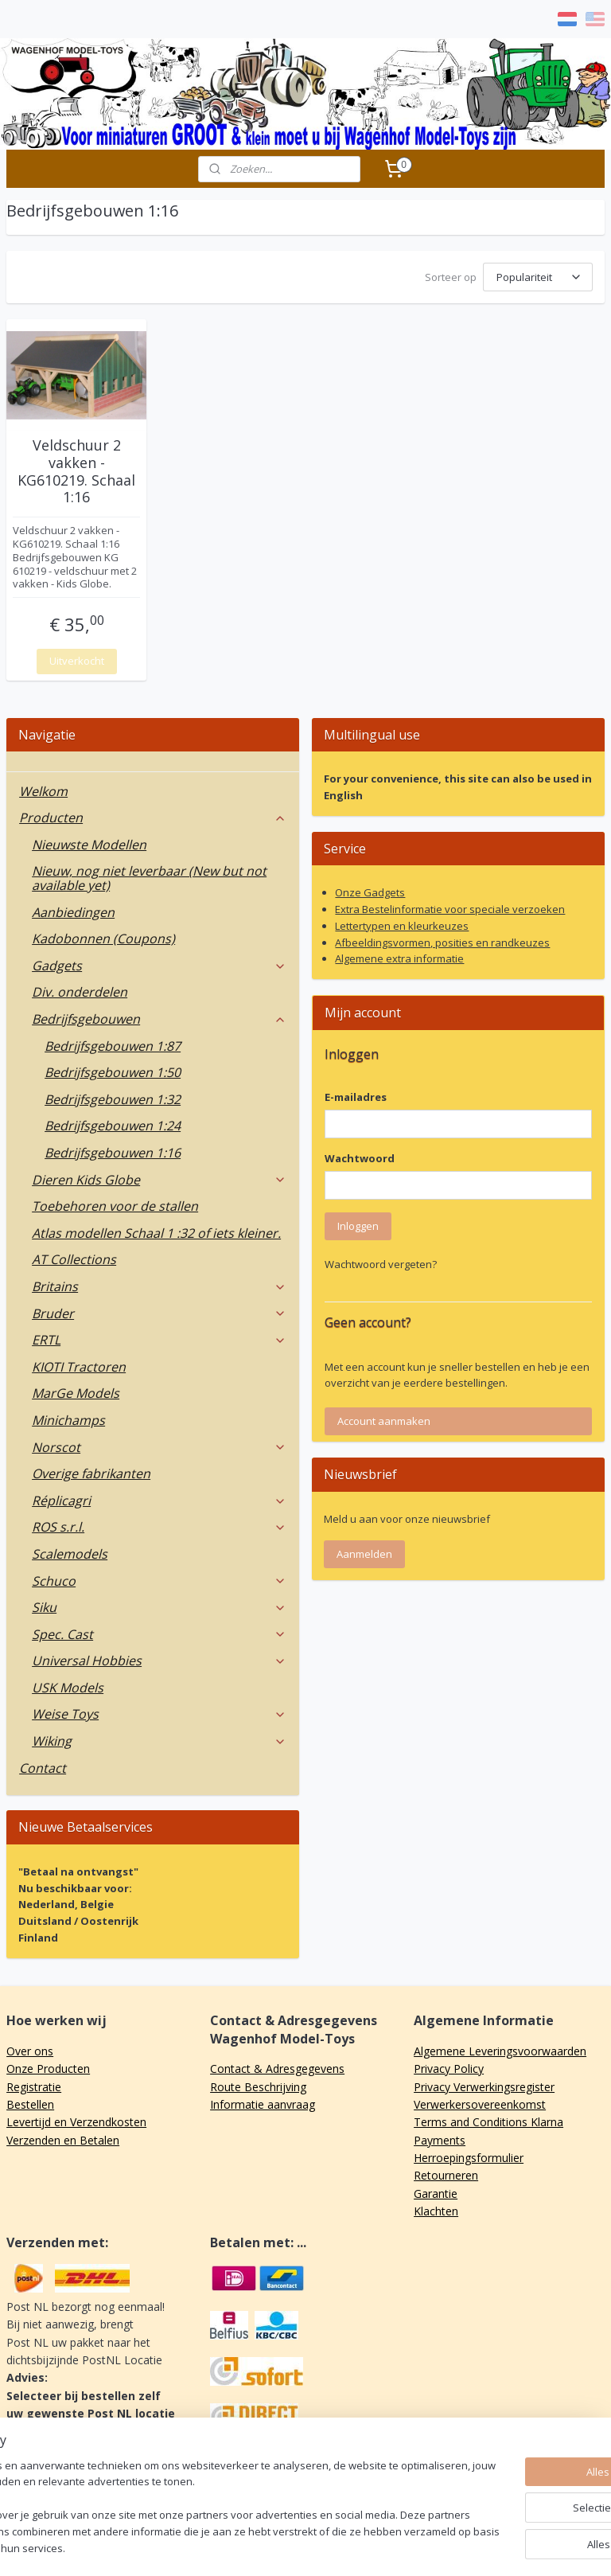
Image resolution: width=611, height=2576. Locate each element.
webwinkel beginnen (358, 2547)
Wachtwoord (360, 1156)
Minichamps (68, 1418)
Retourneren (446, 2172)
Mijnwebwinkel (497, 2547)
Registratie (33, 2084)
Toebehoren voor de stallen (115, 1203)
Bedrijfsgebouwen (159, 1016)
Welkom (43, 789)
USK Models (67, 1685)
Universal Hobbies (159, 1658)
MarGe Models (75, 1390)
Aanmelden (364, 1551)
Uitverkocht (76, 658)
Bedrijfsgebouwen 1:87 (113, 1043)
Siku (159, 1605)
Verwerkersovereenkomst (480, 2102)
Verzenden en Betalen (62, 2137)
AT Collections (74, 1257)
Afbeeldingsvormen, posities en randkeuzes (442, 940)
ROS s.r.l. (159, 1524)
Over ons (29, 2048)
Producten (152, 815)
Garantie (435, 2191)
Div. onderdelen (79, 989)
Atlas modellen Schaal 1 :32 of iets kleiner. (156, 1230)
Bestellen (30, 2102)
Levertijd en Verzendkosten (76, 2119)
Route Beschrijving (258, 2084)
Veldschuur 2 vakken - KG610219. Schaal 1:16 (76, 469)
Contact (42, 1765)
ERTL (159, 1337)
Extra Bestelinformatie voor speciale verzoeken (450, 907)
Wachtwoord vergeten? (381, 1262)
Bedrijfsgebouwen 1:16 (113, 1150)
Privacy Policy (449, 2066)
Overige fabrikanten (91, 1471)
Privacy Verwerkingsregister (484, 2084)
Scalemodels (69, 1551)
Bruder (159, 1311)
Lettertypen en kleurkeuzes (402, 923)
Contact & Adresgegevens (277, 2066)
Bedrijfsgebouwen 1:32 (113, 1097)
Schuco (159, 1578)
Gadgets (159, 963)
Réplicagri (159, 1498)
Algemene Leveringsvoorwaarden (500, 2048)
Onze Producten (48, 2066)
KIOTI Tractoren (79, 1364)
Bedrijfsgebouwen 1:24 (113, 1123)
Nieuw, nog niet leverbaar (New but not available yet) (149, 876)
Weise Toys (159, 1711)
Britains (159, 1284)
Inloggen (358, 1223)
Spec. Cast (159, 1632)
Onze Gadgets (370, 890)
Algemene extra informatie (399, 956)
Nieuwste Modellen (89, 842)
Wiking (159, 1738)
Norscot (159, 1445)
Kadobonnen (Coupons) (103, 936)
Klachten (436, 2208)
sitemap (264, 2547)
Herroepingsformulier (468, 2155)
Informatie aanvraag (262, 2102)
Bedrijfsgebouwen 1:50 (113, 1070)
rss (297, 2547)
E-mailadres (356, 1094)
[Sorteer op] (538, 276)
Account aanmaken (383, 1418)
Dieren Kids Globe (159, 1177)
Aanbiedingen (73, 910)
